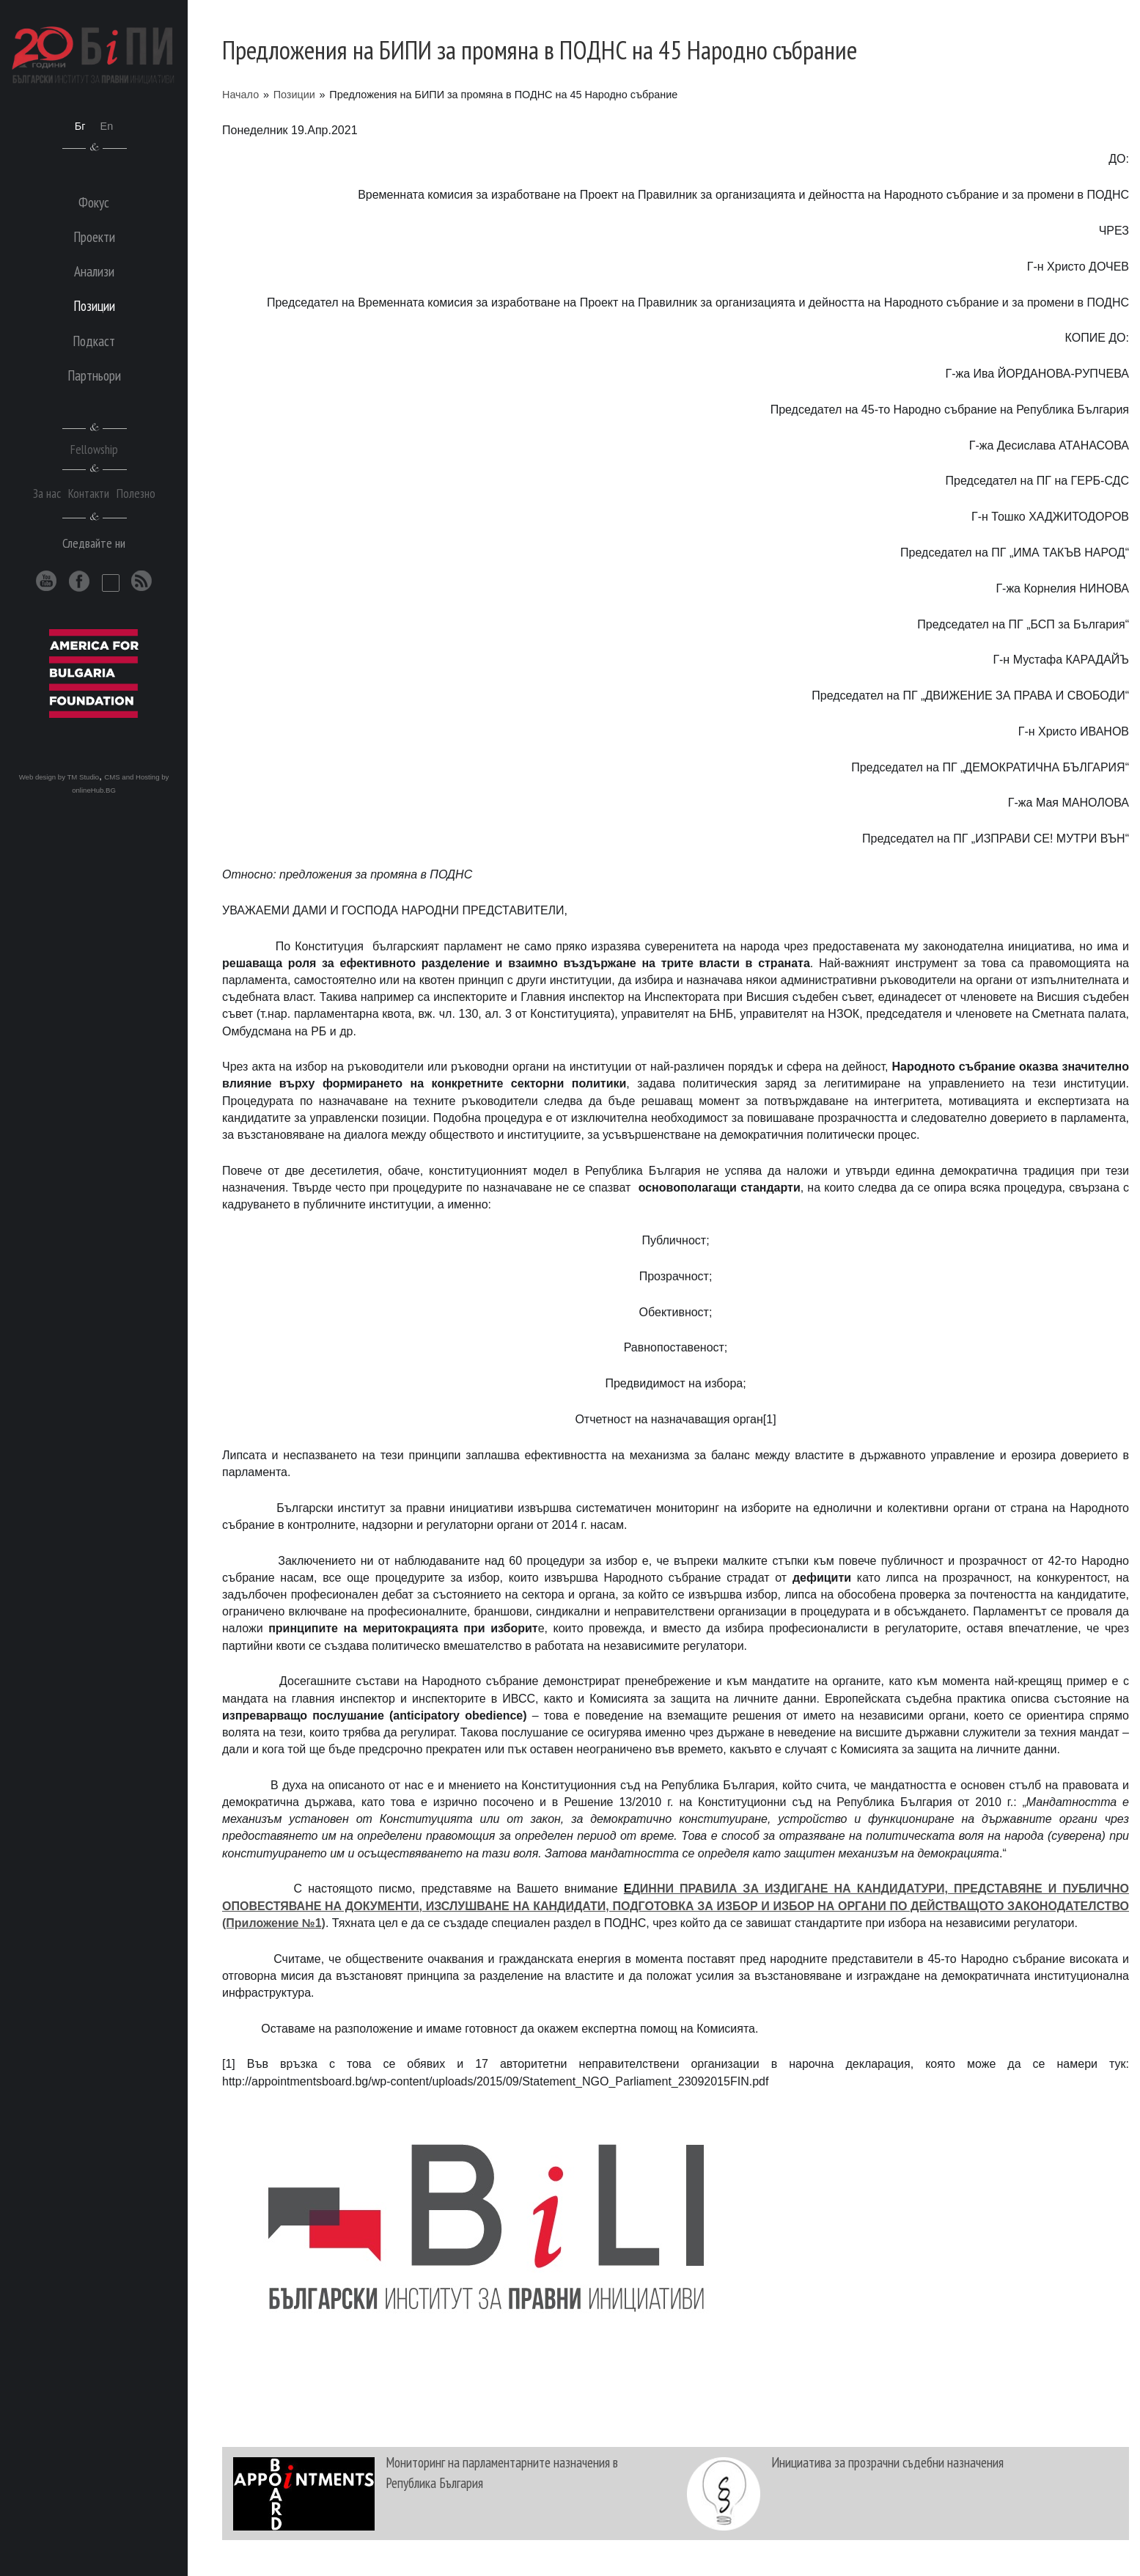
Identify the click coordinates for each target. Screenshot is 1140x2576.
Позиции (294, 94)
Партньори (94, 375)
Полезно (136, 493)
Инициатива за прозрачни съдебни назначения (887, 2462)
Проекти (94, 236)
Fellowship (94, 449)
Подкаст (94, 340)
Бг (80, 126)
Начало (240, 94)
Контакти (88, 493)
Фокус (93, 202)
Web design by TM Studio (59, 777)
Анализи (94, 271)
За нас (47, 493)
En (107, 126)
